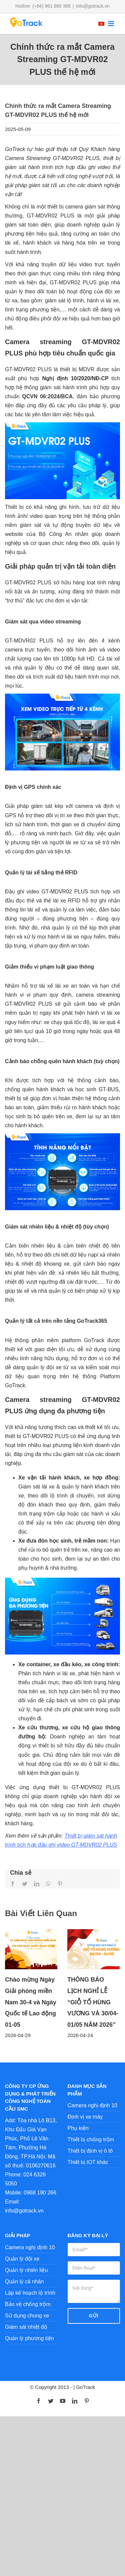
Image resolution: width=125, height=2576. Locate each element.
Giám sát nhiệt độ (26, 2327)
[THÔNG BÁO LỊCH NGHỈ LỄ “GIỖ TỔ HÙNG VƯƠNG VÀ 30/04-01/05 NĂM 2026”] (93, 1949)
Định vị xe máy (85, 2117)
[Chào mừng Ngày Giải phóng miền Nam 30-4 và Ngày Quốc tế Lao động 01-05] (31, 1949)
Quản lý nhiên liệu (26, 2270)
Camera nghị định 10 (92, 2105)
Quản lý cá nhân (24, 2281)
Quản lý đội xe (22, 2259)
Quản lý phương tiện (29, 2338)
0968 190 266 (40, 2192)
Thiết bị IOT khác (88, 2162)
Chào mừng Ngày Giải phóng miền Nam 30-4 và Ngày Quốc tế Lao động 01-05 (30, 2002)
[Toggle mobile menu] (111, 23)
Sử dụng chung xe (27, 2315)
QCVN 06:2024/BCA (47, 396)
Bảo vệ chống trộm (28, 2304)
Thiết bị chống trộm (91, 2139)
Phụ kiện (78, 2128)
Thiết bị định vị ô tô (90, 2151)
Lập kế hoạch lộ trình (30, 2293)
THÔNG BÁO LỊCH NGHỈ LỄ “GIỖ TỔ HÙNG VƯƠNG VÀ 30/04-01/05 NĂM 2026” (92, 2002)
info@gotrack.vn (93, 6)
